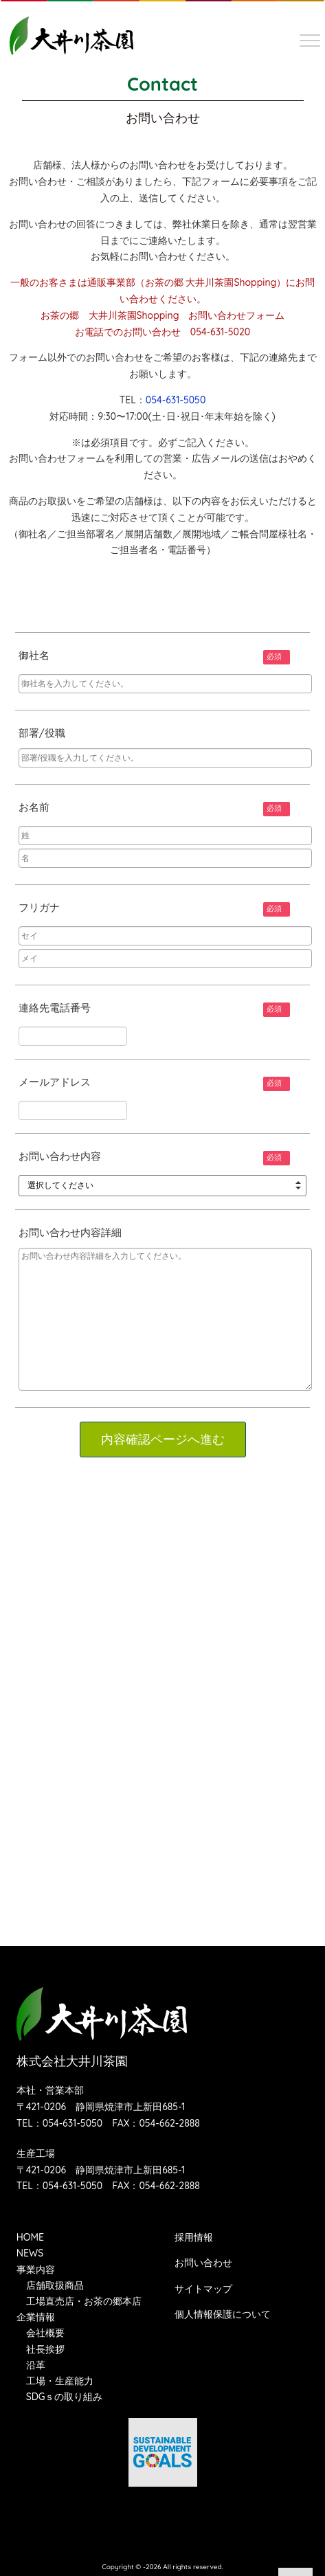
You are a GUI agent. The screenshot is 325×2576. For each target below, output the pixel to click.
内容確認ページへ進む (163, 1439)
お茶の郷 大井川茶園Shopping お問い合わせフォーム (163, 315)
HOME (30, 2237)
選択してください (60, 1185)
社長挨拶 (45, 2349)
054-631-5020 (220, 332)
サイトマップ (203, 2289)
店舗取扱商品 (55, 2285)
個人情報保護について (223, 2314)
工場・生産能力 (59, 2381)
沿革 (35, 2365)
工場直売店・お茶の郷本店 (84, 2301)
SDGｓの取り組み (64, 2396)
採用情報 (194, 2237)
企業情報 (35, 2317)
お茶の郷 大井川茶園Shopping (211, 282)
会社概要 (45, 2333)
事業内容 (35, 2269)
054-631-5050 (176, 400)
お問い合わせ (203, 2262)
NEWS (30, 2253)
